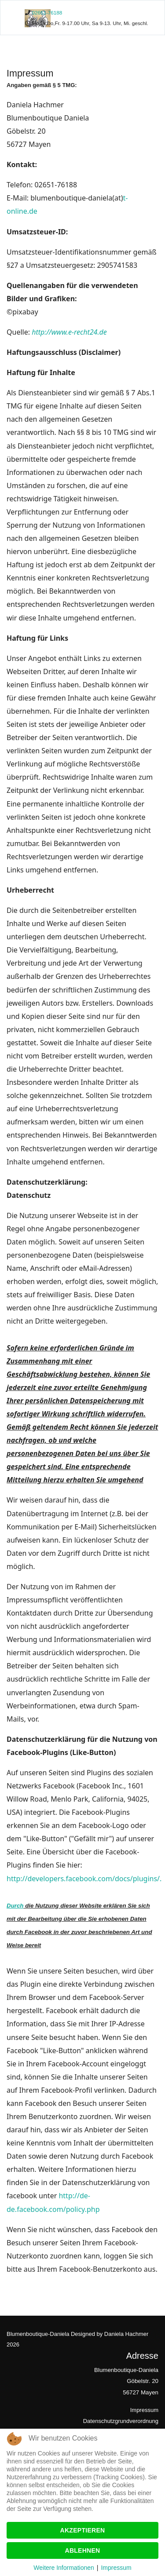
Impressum (144, 2410)
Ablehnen (82, 2550)
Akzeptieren (82, 2530)
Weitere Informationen (63, 2567)
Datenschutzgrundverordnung (120, 2421)
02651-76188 (47, 12)
